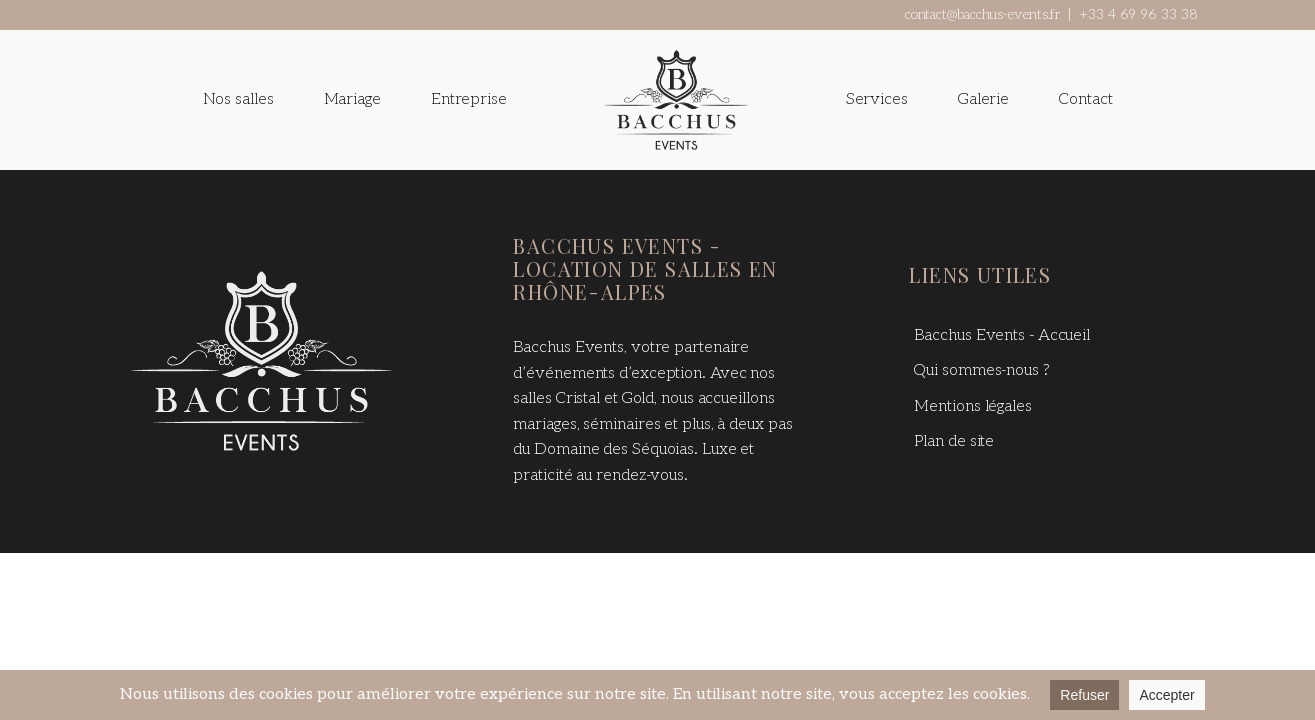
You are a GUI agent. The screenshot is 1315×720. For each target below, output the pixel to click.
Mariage (352, 99)
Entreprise (469, 99)
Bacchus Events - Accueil (1002, 335)
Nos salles (238, 99)
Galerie (983, 99)
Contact (1085, 99)
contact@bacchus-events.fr (983, 14)
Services (877, 99)
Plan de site (954, 441)
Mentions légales (972, 406)
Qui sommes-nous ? (981, 370)
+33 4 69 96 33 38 (1138, 14)
